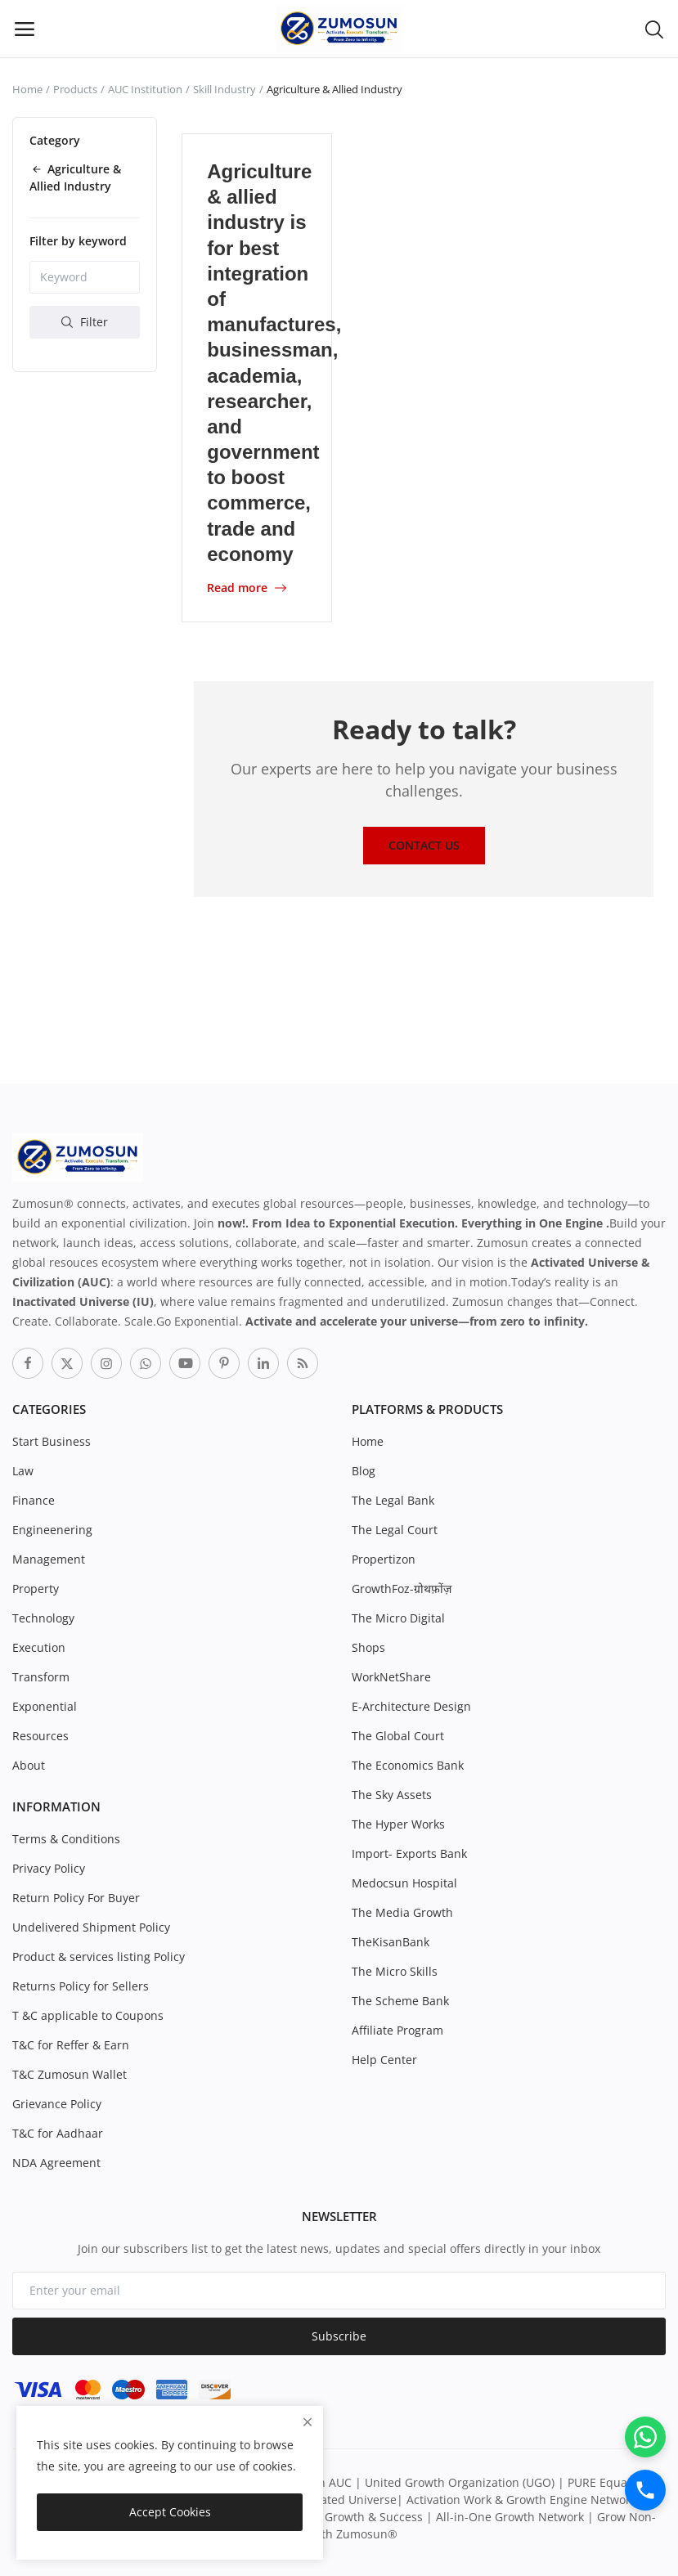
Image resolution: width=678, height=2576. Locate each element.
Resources (40, 1735)
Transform (41, 1676)
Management (48, 1558)
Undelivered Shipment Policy (91, 1926)
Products (75, 89)
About (28, 1764)
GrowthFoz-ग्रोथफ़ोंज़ (401, 1587)
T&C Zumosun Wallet (69, 2073)
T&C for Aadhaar (57, 2132)
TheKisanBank (390, 1941)
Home (27, 89)
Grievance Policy (56, 2103)
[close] (307, 2422)
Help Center (384, 2059)
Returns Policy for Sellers (80, 1985)
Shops (368, 1646)
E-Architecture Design (411, 1705)
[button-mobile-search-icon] (654, 28)
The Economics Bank (408, 1764)
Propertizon (383, 1558)
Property (35, 1587)
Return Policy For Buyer (76, 1897)
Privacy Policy (48, 1867)
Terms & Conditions (66, 1838)
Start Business (51, 1440)
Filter (84, 322)
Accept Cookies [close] (170, 2512)
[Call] (645, 2490)
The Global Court (398, 1735)
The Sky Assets (392, 1794)
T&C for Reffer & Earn (70, 2044)
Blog (363, 1470)
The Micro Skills (395, 1970)
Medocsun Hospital (404, 1882)
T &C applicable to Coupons (88, 2014)
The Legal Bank (393, 1499)
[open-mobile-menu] (24, 28)
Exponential (44, 1705)
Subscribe (339, 2336)
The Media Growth (402, 1911)
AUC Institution (145, 89)
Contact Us (424, 844)
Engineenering (52, 1529)
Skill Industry (224, 89)
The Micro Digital (398, 1617)
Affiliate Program (397, 2029)
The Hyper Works (398, 1823)
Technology (43, 1617)
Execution (38, 1646)
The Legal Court (395, 1529)
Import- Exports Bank (409, 1852)
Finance (33, 1499)
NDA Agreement (56, 2162)
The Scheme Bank (400, 2000)
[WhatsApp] (645, 2437)
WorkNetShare (391, 1676)
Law (23, 1470)
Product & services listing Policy (98, 1955)
